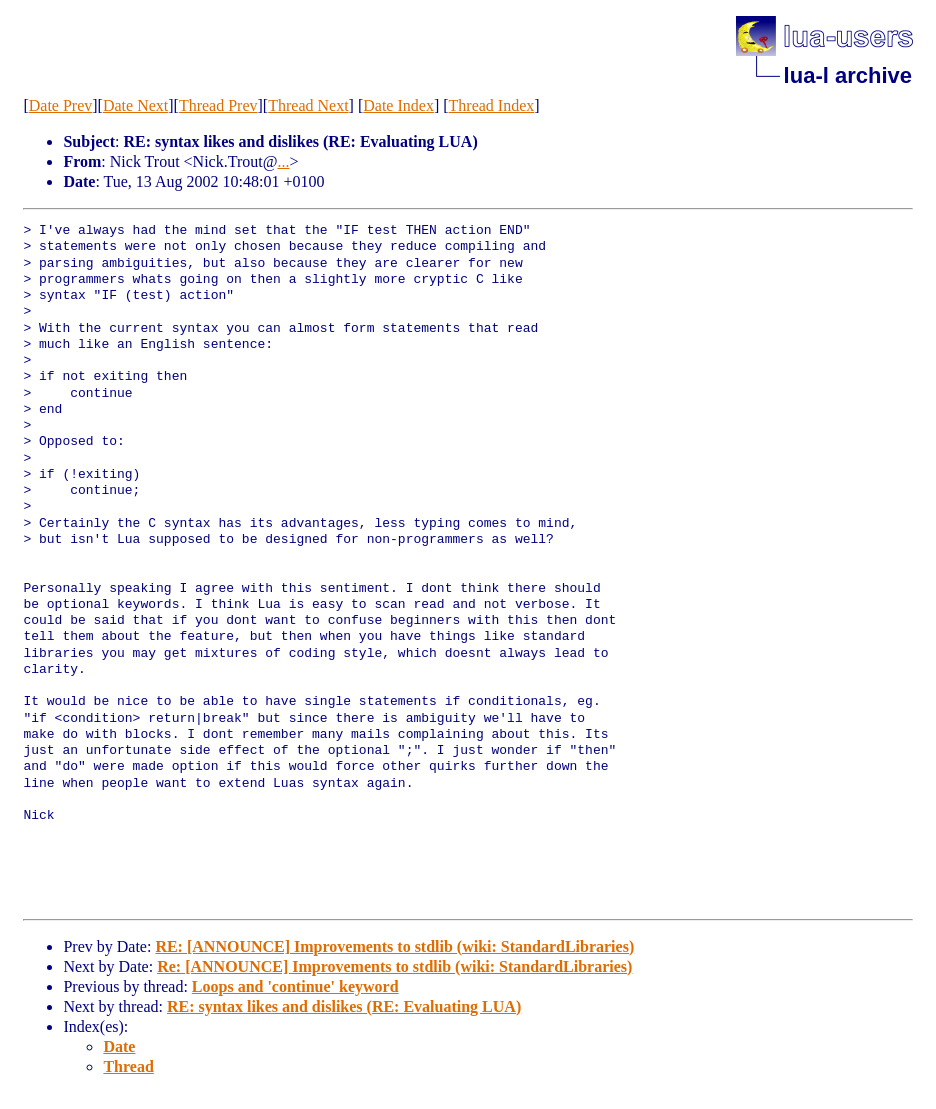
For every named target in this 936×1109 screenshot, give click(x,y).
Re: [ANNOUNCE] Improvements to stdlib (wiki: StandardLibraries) (394, 966)
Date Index (398, 105)
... (283, 161)
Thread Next (308, 105)
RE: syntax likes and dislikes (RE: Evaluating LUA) (344, 1006)
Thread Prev (218, 105)
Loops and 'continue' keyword (295, 986)
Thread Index (492, 105)
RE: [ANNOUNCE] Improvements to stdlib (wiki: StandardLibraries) (394, 946)
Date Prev (61, 105)
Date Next (135, 105)
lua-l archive (848, 75)
